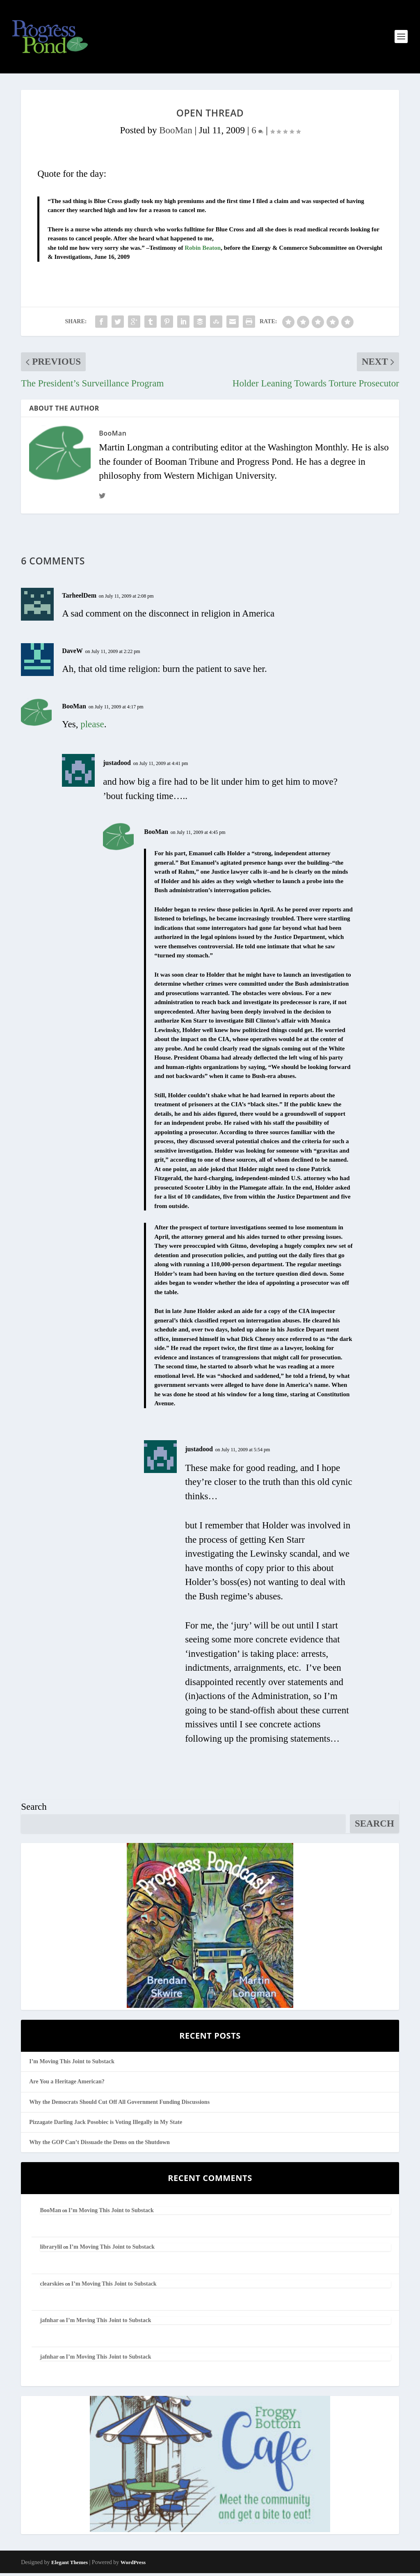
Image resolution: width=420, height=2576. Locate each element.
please (92, 727)
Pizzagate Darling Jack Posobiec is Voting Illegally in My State (105, 2125)
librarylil (51, 2250)
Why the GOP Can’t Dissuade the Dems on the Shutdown (99, 2145)
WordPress (133, 2565)
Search (34, 1810)
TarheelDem (79, 598)
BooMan (175, 133)
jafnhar (49, 2323)
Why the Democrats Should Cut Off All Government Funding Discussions (119, 2105)
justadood (117, 765)
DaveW (72, 653)
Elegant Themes (69, 2565)
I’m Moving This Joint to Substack (71, 2064)
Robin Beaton (203, 250)
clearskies (52, 2287)
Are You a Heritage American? (67, 2085)
